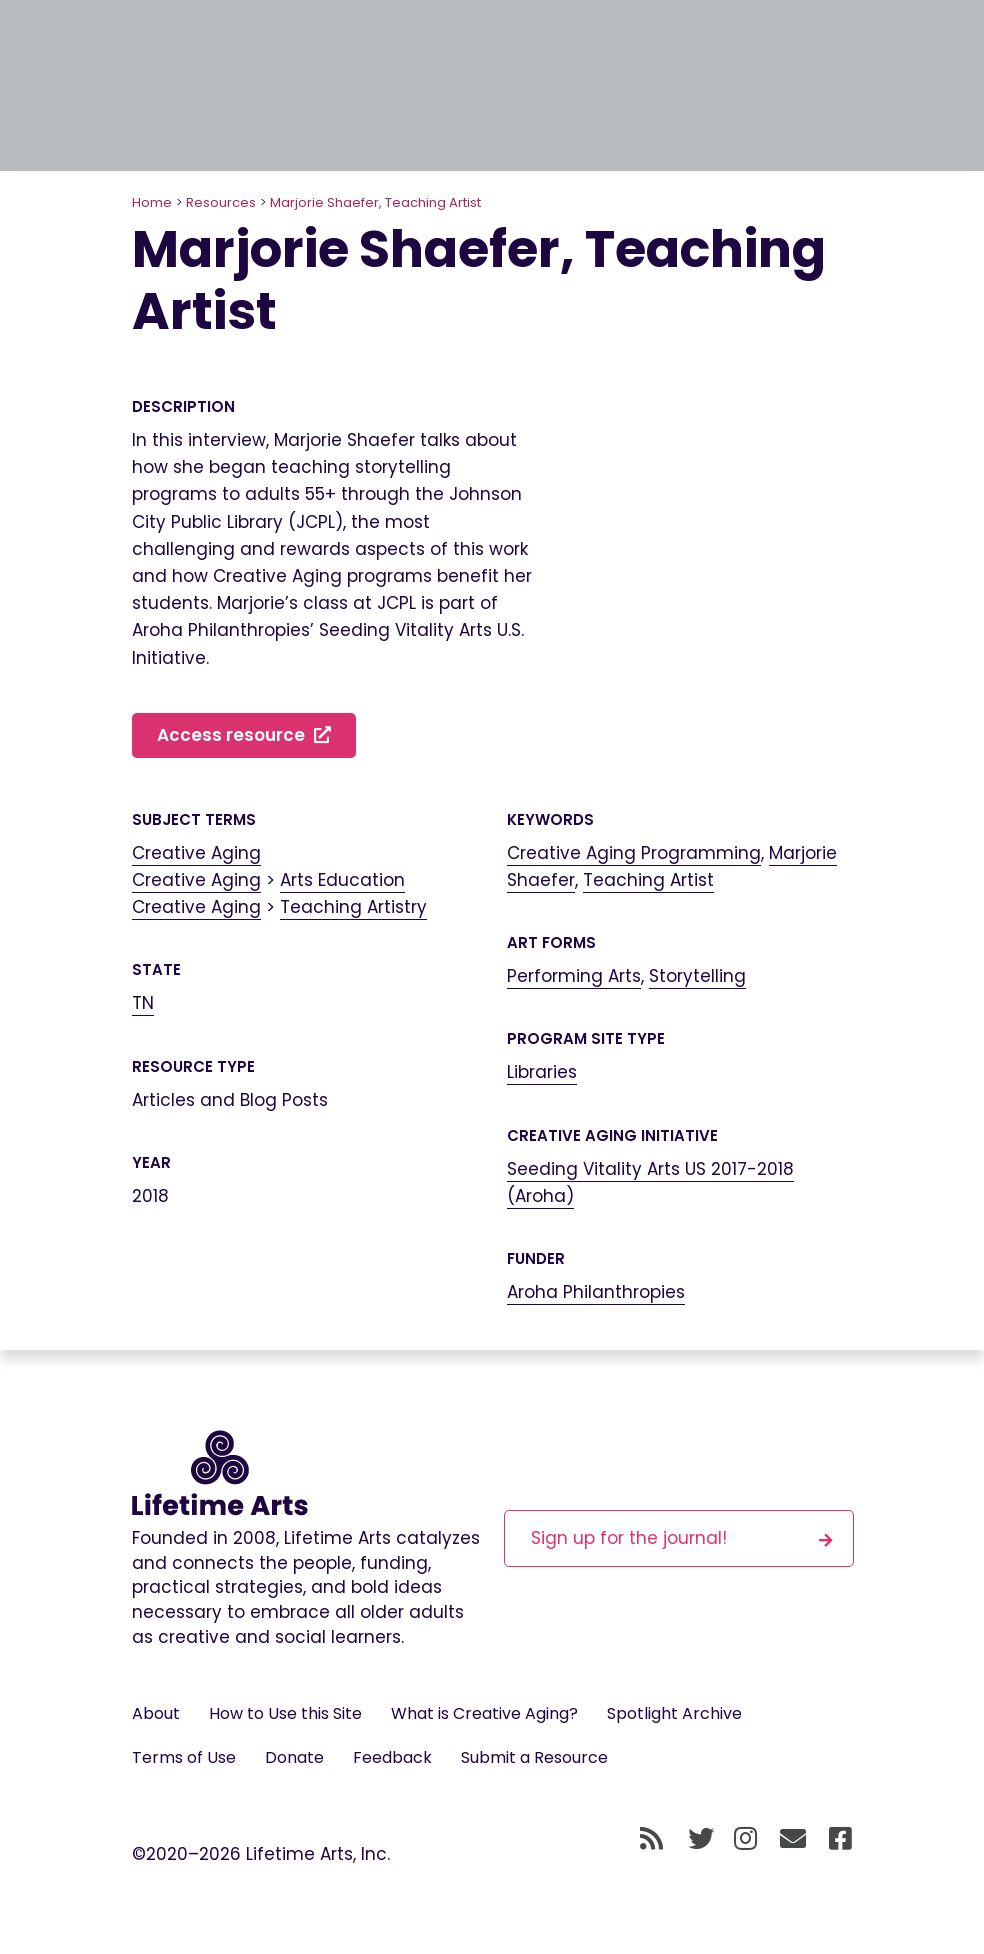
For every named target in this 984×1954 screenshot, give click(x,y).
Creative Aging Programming (634, 853)
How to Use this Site (285, 1713)
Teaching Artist (648, 880)
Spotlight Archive (674, 1713)
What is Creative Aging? (484, 1713)
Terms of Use (184, 1757)
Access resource (244, 735)
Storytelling (697, 976)
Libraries (542, 1072)
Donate (294, 1757)
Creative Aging (196, 853)
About (156, 1713)
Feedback (392, 1757)
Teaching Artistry (353, 907)
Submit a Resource (534, 1757)
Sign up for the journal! (682, 1537)
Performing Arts (574, 976)
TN (143, 1003)
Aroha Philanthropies (596, 1292)
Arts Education (342, 880)
